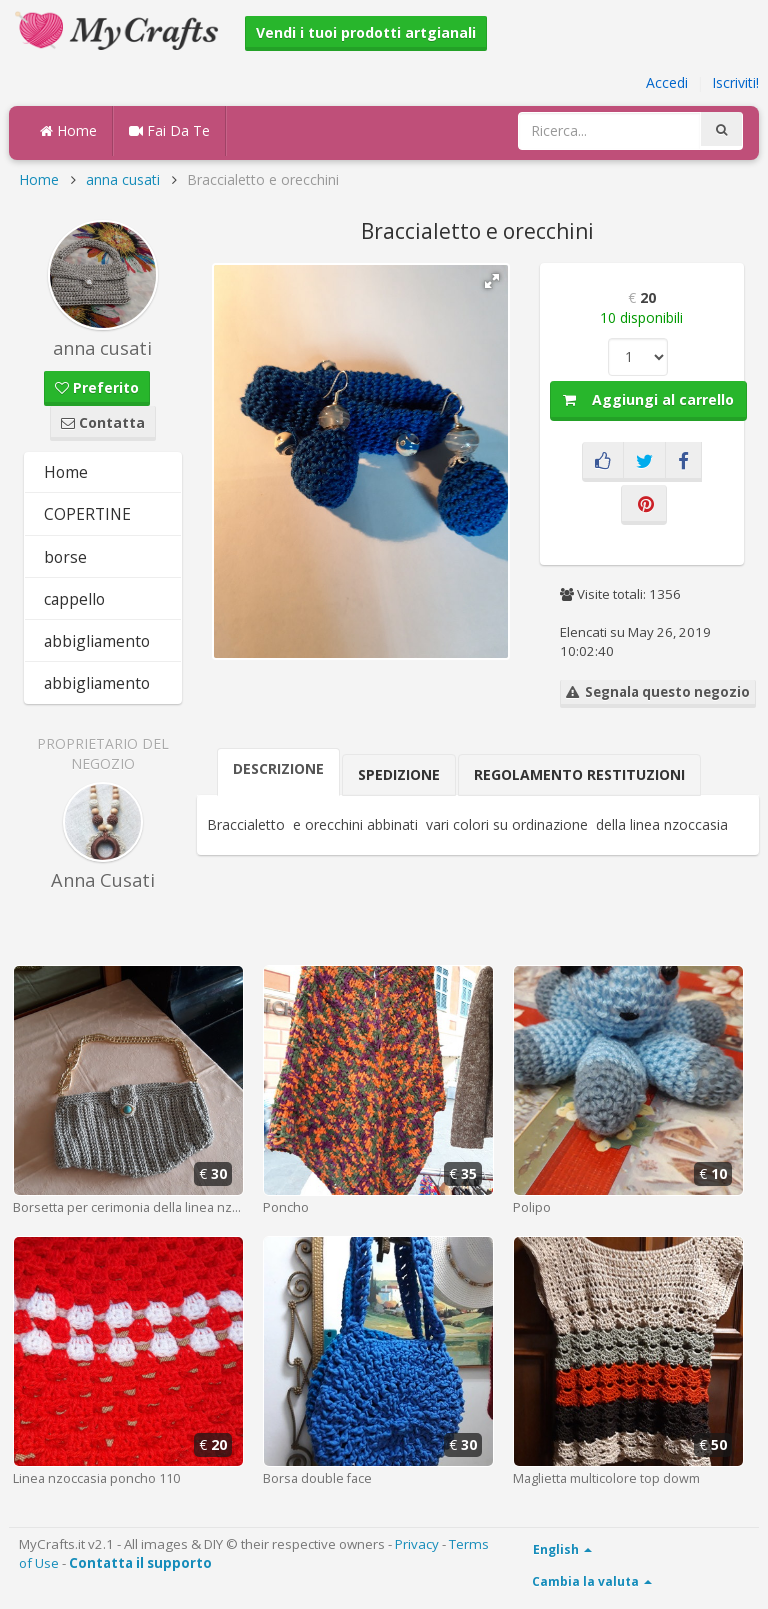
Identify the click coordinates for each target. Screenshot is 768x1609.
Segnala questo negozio (658, 692)
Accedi (667, 82)
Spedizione (399, 774)
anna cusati (123, 179)
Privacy (417, 1544)
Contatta (103, 422)
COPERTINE (87, 514)
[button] (492, 281)
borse (65, 557)
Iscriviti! (735, 82)
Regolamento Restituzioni (579, 774)
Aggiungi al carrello (648, 399)
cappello (74, 599)
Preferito (97, 387)
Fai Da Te (169, 130)
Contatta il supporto (140, 1563)
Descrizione (278, 768)
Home (68, 130)
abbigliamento (97, 641)
